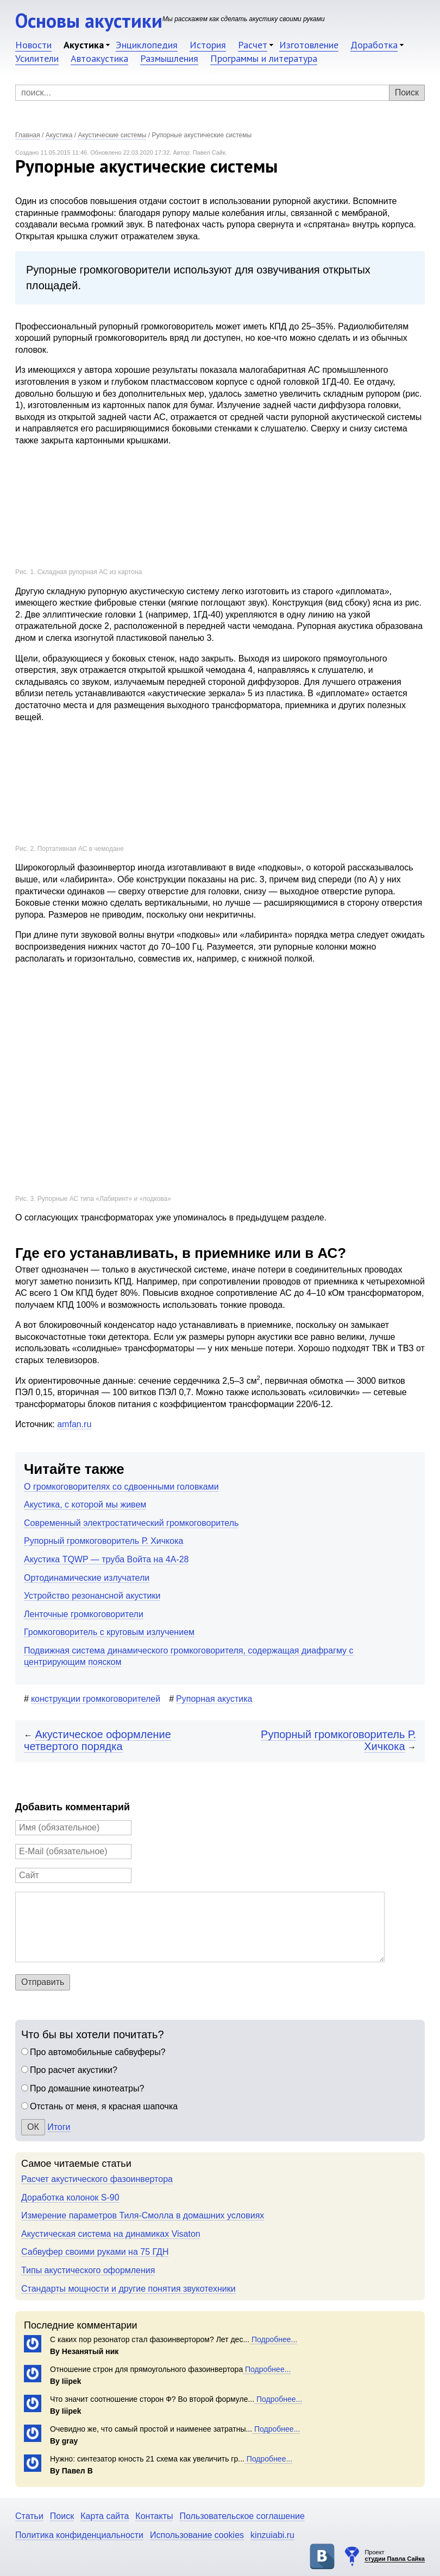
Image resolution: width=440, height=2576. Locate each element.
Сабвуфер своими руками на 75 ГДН (94, 2251)
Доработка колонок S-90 (70, 2197)
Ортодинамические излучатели (86, 1577)
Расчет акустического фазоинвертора (97, 2179)
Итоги (58, 2127)
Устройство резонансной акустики (92, 1595)
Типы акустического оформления (88, 2270)
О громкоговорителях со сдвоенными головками (121, 1486)
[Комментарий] (200, 1927)
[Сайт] (73, 1875)
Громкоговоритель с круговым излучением (109, 1632)
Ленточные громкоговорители (83, 1614)
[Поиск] (220, 93)
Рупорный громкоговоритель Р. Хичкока (103, 1540)
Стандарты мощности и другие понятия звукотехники (128, 2288)
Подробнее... (273, 2339)
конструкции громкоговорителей (95, 1698)
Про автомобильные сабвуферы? (98, 2052)
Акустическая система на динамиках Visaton (110, 2233)
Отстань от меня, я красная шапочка (104, 2106)
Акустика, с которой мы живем (85, 1504)
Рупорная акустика (214, 1698)
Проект (394, 2555)
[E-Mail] (73, 1851)
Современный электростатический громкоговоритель (131, 1523)
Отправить (42, 1982)
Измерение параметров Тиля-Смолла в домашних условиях (142, 2215)
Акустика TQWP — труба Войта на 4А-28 (106, 1559)
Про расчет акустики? (73, 2070)
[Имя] (73, 1827)
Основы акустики (88, 20)
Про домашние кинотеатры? (87, 2088)
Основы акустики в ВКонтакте (322, 2556)
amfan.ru (74, 1424)
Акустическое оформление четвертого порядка (97, 1740)
